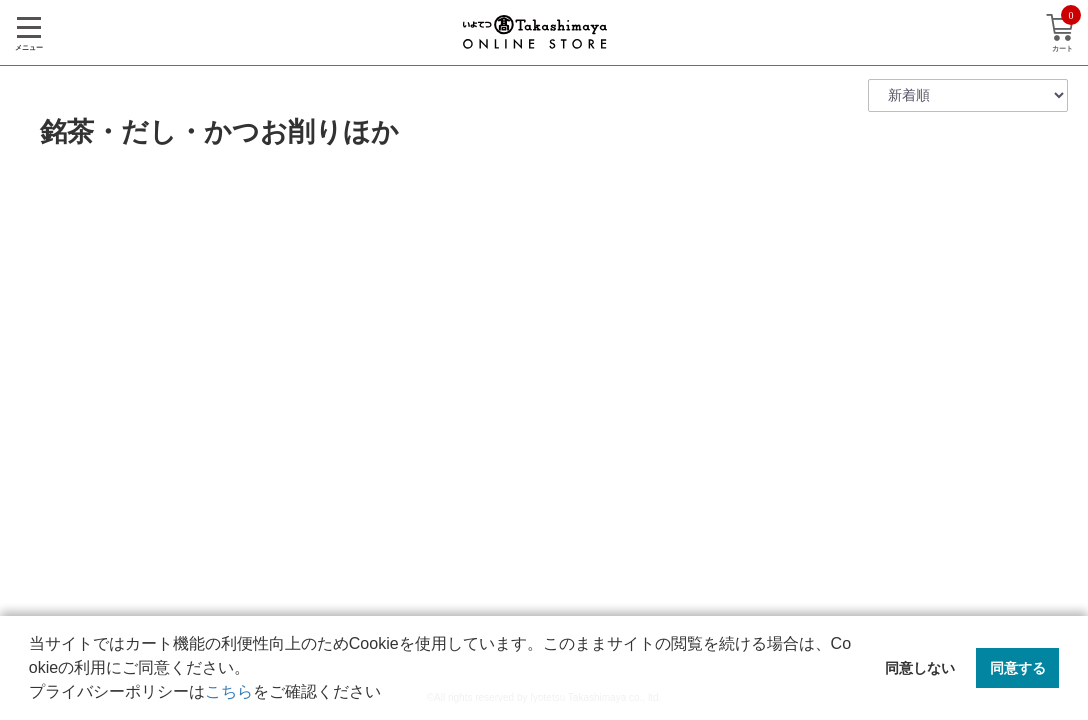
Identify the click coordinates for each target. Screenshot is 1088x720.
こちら (229, 691)
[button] (388, 694)
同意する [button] (1018, 668)
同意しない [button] (920, 668)
